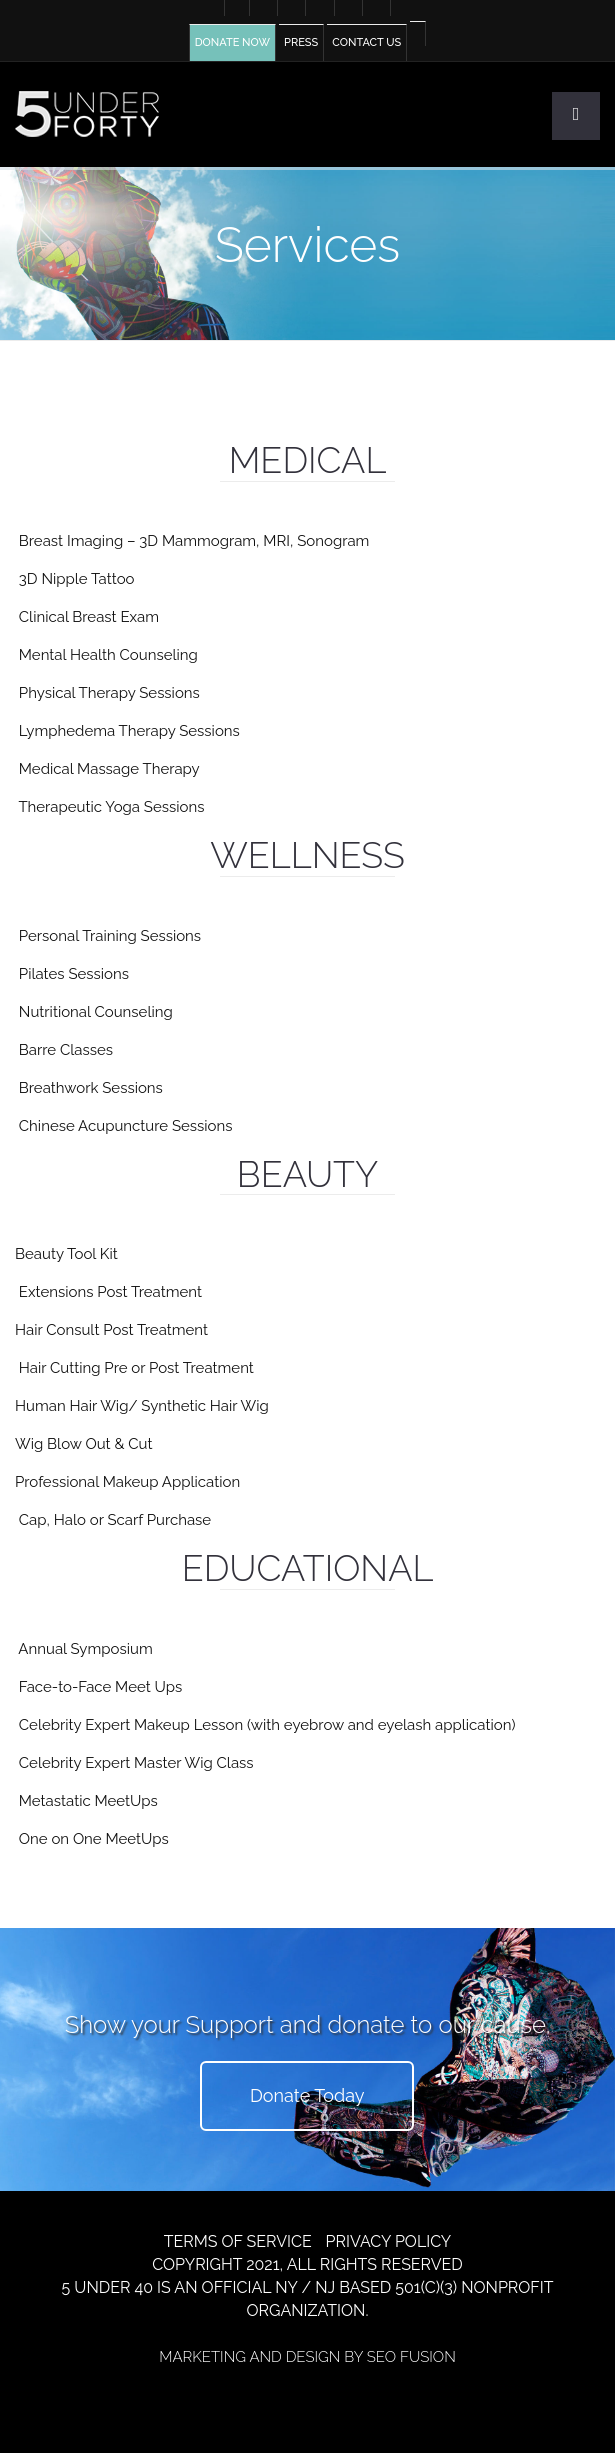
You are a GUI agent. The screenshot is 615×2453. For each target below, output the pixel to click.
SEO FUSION (411, 2357)
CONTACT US (366, 42)
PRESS (301, 42)
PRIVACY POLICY (389, 2241)
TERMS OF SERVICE (238, 2241)
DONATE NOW (232, 42)
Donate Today (307, 2095)
